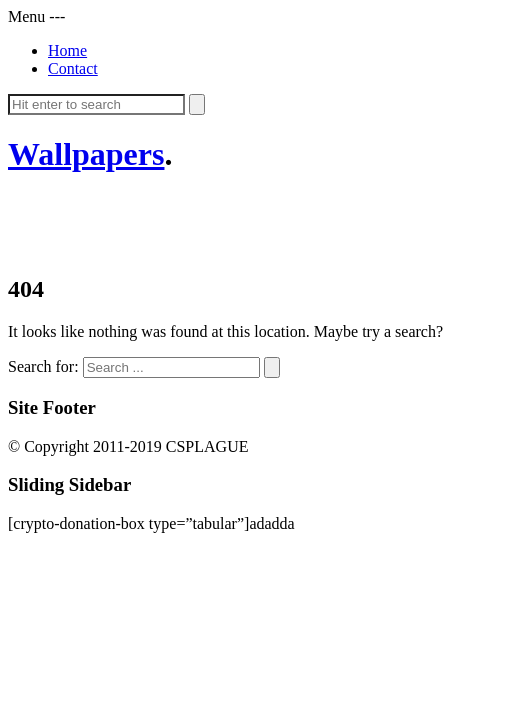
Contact (73, 68)
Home (67, 50)
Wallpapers (86, 154)
